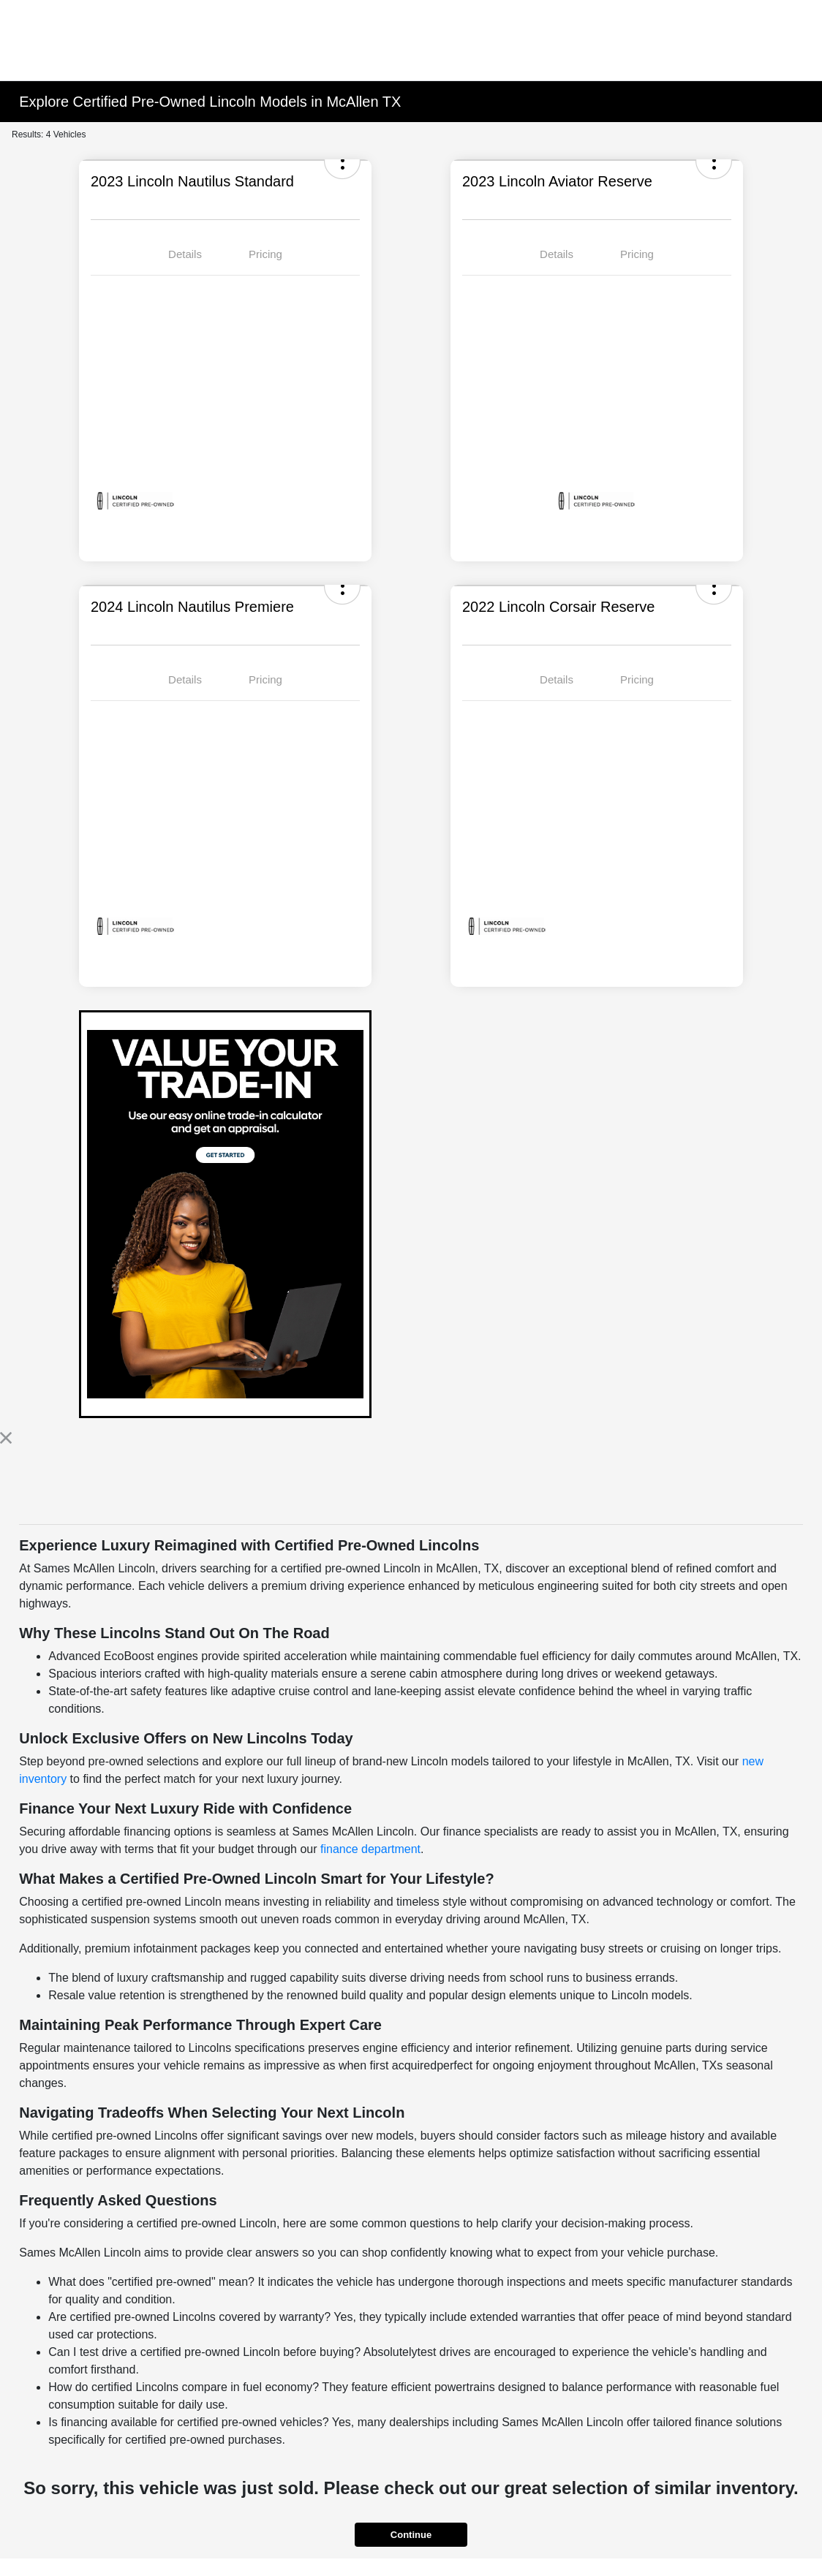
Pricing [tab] (265, 254)
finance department (370, 1849)
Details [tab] (185, 254)
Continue (411, 2534)
